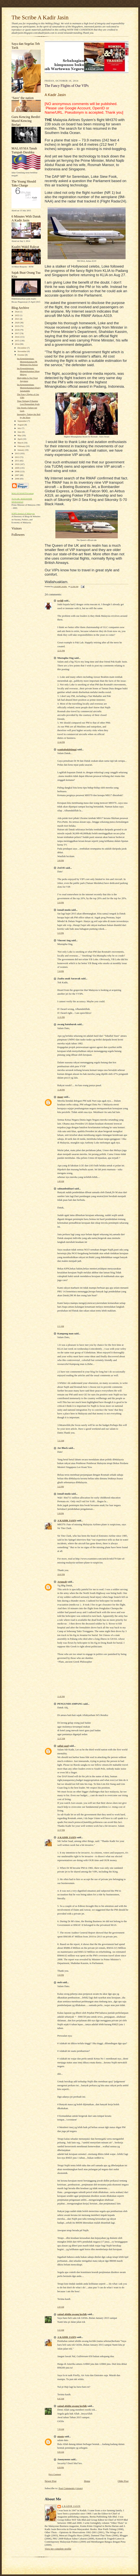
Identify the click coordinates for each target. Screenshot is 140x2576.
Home (87, 2481)
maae (60, 1096)
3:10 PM (60, 903)
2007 (17, 475)
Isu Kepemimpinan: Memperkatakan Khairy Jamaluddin (29, 387)
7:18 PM (60, 971)
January (21, 450)
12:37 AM (61, 1738)
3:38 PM (60, 1513)
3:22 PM (60, 1487)
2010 (17, 464)
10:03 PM (61, 1574)
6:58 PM (60, 2467)
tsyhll (60, 600)
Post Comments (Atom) (71, 2488)
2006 (17, 478)
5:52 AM (60, 2330)
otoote (60, 2436)
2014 (17, 344)
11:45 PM (61, 1696)
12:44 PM (61, 742)
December (22, 348)
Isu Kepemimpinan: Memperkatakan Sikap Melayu (28, 371)
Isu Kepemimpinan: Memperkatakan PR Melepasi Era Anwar (27, 361)
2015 (17, 340)
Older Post (123, 2481)
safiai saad (63, 1745)
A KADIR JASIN (66, 1520)
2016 (17, 337)
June (20, 432)
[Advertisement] (23, 628)
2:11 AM (60, 1326)
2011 (17, 460)
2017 (17, 333)
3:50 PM (60, 1975)
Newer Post (50, 2481)
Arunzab (62, 1581)
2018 (17, 330)
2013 (17, 453)
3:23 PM (60, 933)
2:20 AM (60, 2307)
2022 (17, 315)
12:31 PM (61, 651)
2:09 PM (60, 860)
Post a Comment (55, 2474)
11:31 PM (61, 1017)
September (22, 421)
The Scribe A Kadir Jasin (40, 17)
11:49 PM (61, 1090)
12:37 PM (61, 1830)
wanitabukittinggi (67, 749)
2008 (17, 471)
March (21, 442)
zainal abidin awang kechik (72, 2314)
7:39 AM (60, 2429)
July (20, 428)
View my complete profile (58, 2548)
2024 (17, 311)
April (20, 439)
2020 (17, 322)
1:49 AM (60, 1181)
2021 (17, 319)
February (22, 446)
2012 (17, 457)
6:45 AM (60, 2399)
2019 (17, 326)
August (21, 424)
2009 (17, 468)
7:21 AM (60, 1441)
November (22, 351)
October (21, 355)
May (20, 435)
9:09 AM (60, 2452)
